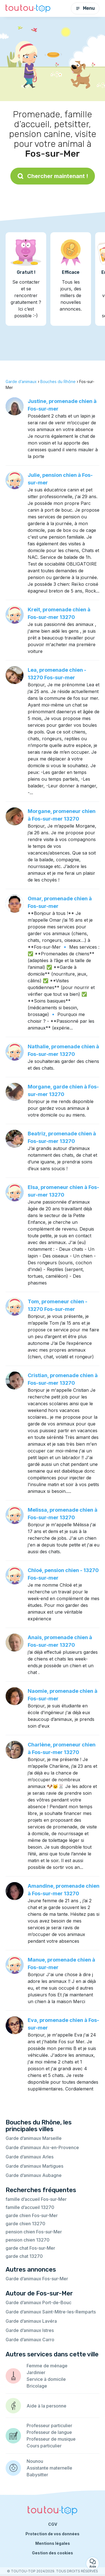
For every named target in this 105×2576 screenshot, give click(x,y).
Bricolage (37, 2386)
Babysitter (37, 2474)
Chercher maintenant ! (52, 176)
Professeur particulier (49, 2425)
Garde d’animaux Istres (30, 2330)
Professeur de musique (51, 2439)
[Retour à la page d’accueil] (28, 8)
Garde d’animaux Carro (30, 2339)
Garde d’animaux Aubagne (34, 2175)
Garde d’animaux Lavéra (31, 2321)
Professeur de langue (49, 2432)
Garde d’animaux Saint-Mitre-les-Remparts (51, 2312)
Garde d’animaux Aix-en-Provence (42, 2147)
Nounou (35, 2461)
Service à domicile (46, 2379)
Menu (85, 8)
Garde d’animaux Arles (29, 2157)
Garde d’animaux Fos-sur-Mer (37, 2278)
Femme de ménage (47, 2365)
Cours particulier (44, 2446)
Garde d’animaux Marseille (34, 2138)
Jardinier (36, 2372)
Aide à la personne (46, 2406)
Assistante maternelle (49, 2468)
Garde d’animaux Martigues (34, 2166)
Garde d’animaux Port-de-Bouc (38, 2302)
